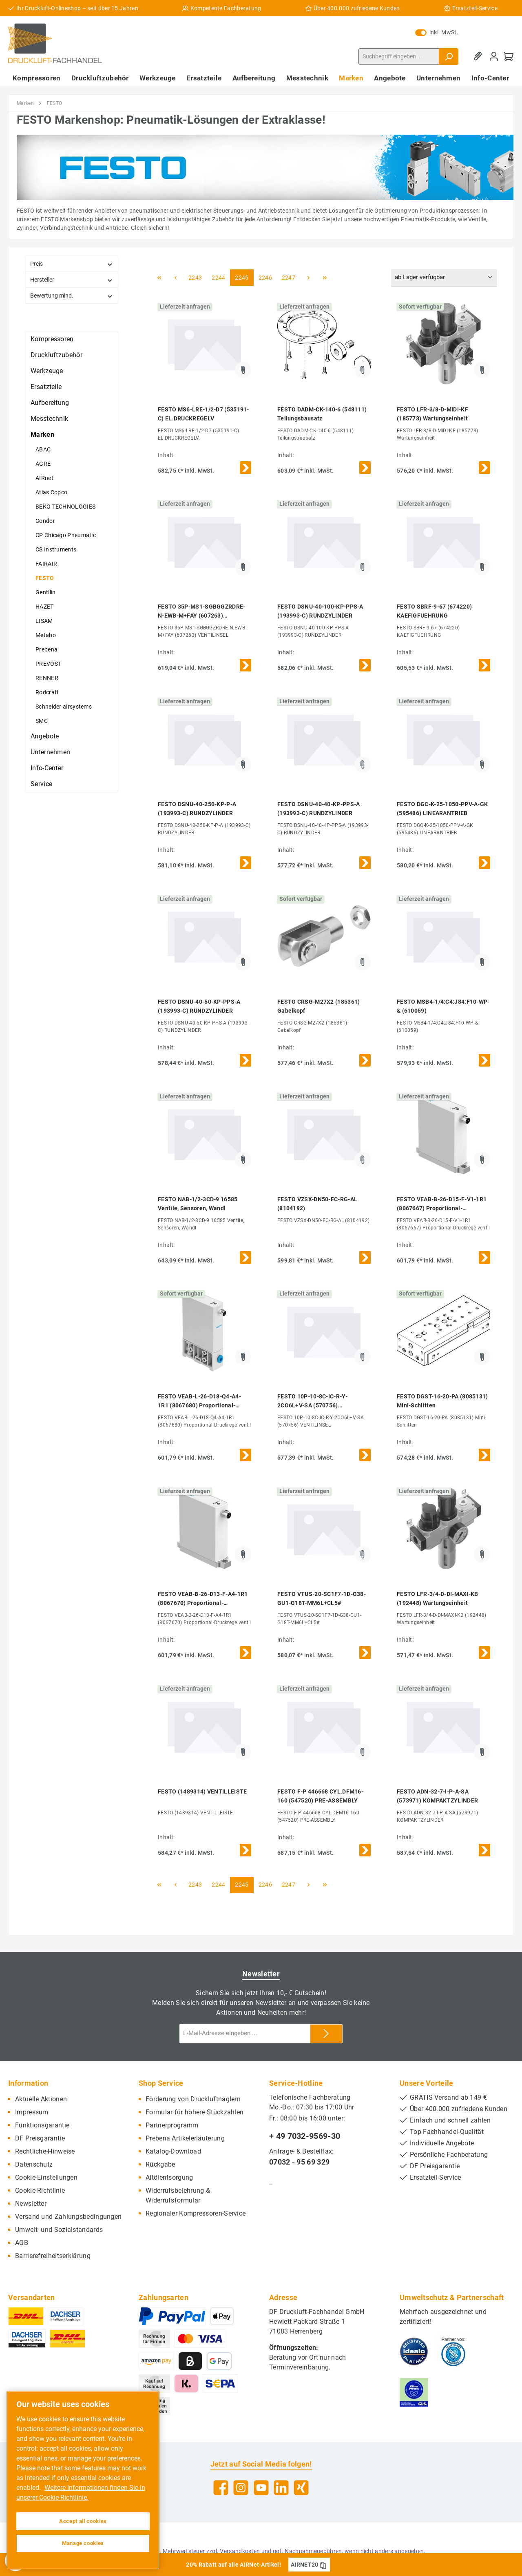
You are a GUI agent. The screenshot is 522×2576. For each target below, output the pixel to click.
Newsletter (30, 2203)
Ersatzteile (46, 387)
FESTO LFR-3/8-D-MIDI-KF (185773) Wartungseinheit (432, 414)
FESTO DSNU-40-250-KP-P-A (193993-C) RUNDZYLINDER (197, 808)
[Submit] (326, 2033)
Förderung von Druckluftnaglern (193, 2099)
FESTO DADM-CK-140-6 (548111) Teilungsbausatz (322, 414)
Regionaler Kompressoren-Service (196, 2213)
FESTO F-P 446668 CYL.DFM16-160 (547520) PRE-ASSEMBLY (320, 1796)
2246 (265, 277)
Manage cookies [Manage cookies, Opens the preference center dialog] (83, 2543)
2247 (288, 277)
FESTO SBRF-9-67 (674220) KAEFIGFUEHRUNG (434, 611)
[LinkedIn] (281, 2487)
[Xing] (301, 2487)
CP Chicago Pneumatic (65, 535)
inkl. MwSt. (436, 32)
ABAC (43, 449)
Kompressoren (52, 339)
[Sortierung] (444, 278)
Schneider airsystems (63, 706)
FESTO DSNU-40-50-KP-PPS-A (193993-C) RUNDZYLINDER (199, 1006)
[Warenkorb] (508, 56)
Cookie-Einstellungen (46, 2177)
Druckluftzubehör (56, 355)
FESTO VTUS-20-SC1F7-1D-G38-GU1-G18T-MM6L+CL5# (321, 1598)
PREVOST (48, 663)
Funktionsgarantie (42, 2125)
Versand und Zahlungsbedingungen (68, 2216)
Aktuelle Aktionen (41, 2099)
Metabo (45, 635)
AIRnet (44, 478)
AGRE (43, 463)
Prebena (46, 649)
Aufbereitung (50, 403)
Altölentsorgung (169, 2177)
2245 (241, 277)
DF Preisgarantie (40, 2138)
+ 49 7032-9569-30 (304, 2136)
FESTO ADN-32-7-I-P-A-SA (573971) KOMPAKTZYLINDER (437, 1796)
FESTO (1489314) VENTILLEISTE (202, 1791)
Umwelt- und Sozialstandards (59, 2230)
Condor (45, 521)
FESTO (44, 578)
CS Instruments (55, 549)
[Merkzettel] (479, 56)
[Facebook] (221, 2487)
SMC (41, 721)
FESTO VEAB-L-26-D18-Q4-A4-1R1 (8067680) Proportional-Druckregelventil (199, 1401)
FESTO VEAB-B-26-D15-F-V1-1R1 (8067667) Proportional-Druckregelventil (442, 1204)
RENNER (46, 678)
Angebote (45, 736)
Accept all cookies (83, 2521)
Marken (42, 434)
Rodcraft (47, 692)
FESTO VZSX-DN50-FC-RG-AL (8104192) (317, 1203)
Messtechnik (49, 418)
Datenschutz (34, 2164)
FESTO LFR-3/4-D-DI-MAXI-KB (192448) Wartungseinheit (437, 1598)
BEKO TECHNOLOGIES (65, 506)
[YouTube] (261, 2487)
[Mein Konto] (494, 56)
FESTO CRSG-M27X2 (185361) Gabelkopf (318, 1006)
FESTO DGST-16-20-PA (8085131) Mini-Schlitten (442, 1401)
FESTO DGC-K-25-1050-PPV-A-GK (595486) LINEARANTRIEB (442, 808)
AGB (21, 2243)
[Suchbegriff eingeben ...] (398, 56)
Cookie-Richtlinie (40, 2190)
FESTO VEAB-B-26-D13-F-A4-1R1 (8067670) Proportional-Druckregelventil (203, 1599)
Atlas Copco (51, 492)
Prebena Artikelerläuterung (185, 2138)
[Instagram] (241, 2487)
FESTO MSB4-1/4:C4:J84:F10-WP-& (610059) (443, 1006)
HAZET (44, 606)
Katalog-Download (173, 2151)
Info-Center (47, 768)
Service (41, 784)
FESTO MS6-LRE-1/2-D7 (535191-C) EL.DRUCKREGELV (203, 414)
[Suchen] (448, 56)
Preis (71, 263)
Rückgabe (160, 2164)
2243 (195, 277)
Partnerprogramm (172, 2125)
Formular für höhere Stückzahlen (194, 2112)
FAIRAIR (46, 563)
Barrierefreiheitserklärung (53, 2256)
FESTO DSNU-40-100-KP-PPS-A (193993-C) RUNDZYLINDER (320, 611)
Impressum (32, 2112)
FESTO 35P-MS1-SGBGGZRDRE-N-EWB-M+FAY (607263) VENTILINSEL (202, 611)
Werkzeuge (47, 371)
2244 (218, 277)
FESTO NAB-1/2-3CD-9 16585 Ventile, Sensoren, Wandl (198, 1203)
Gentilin (45, 592)
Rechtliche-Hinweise (45, 2151)
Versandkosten (240, 2551)
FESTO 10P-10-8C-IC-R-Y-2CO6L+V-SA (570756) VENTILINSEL (312, 1401)
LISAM (44, 621)
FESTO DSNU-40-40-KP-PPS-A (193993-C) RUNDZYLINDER (318, 808)
